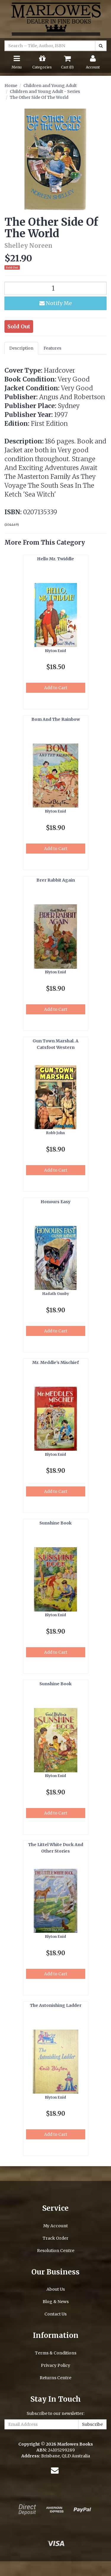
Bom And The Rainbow (55, 719)
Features (52, 348)
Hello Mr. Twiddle (55, 558)
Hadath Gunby (55, 1293)
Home (10, 85)
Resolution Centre (55, 2250)
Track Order (55, 2238)
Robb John (55, 1133)
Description (21, 348)
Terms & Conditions (55, 2353)
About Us (55, 2289)
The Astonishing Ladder (55, 2005)
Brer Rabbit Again (55, 880)
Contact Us (55, 2314)
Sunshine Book (55, 1523)
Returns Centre (55, 2377)
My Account (55, 2225)
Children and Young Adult (50, 85)
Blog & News (56, 2301)
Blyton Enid (55, 650)
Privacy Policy (55, 2365)
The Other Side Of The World (39, 97)
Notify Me (55, 303)
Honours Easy (55, 1201)
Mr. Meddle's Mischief (55, 1362)
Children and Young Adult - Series (45, 91)
